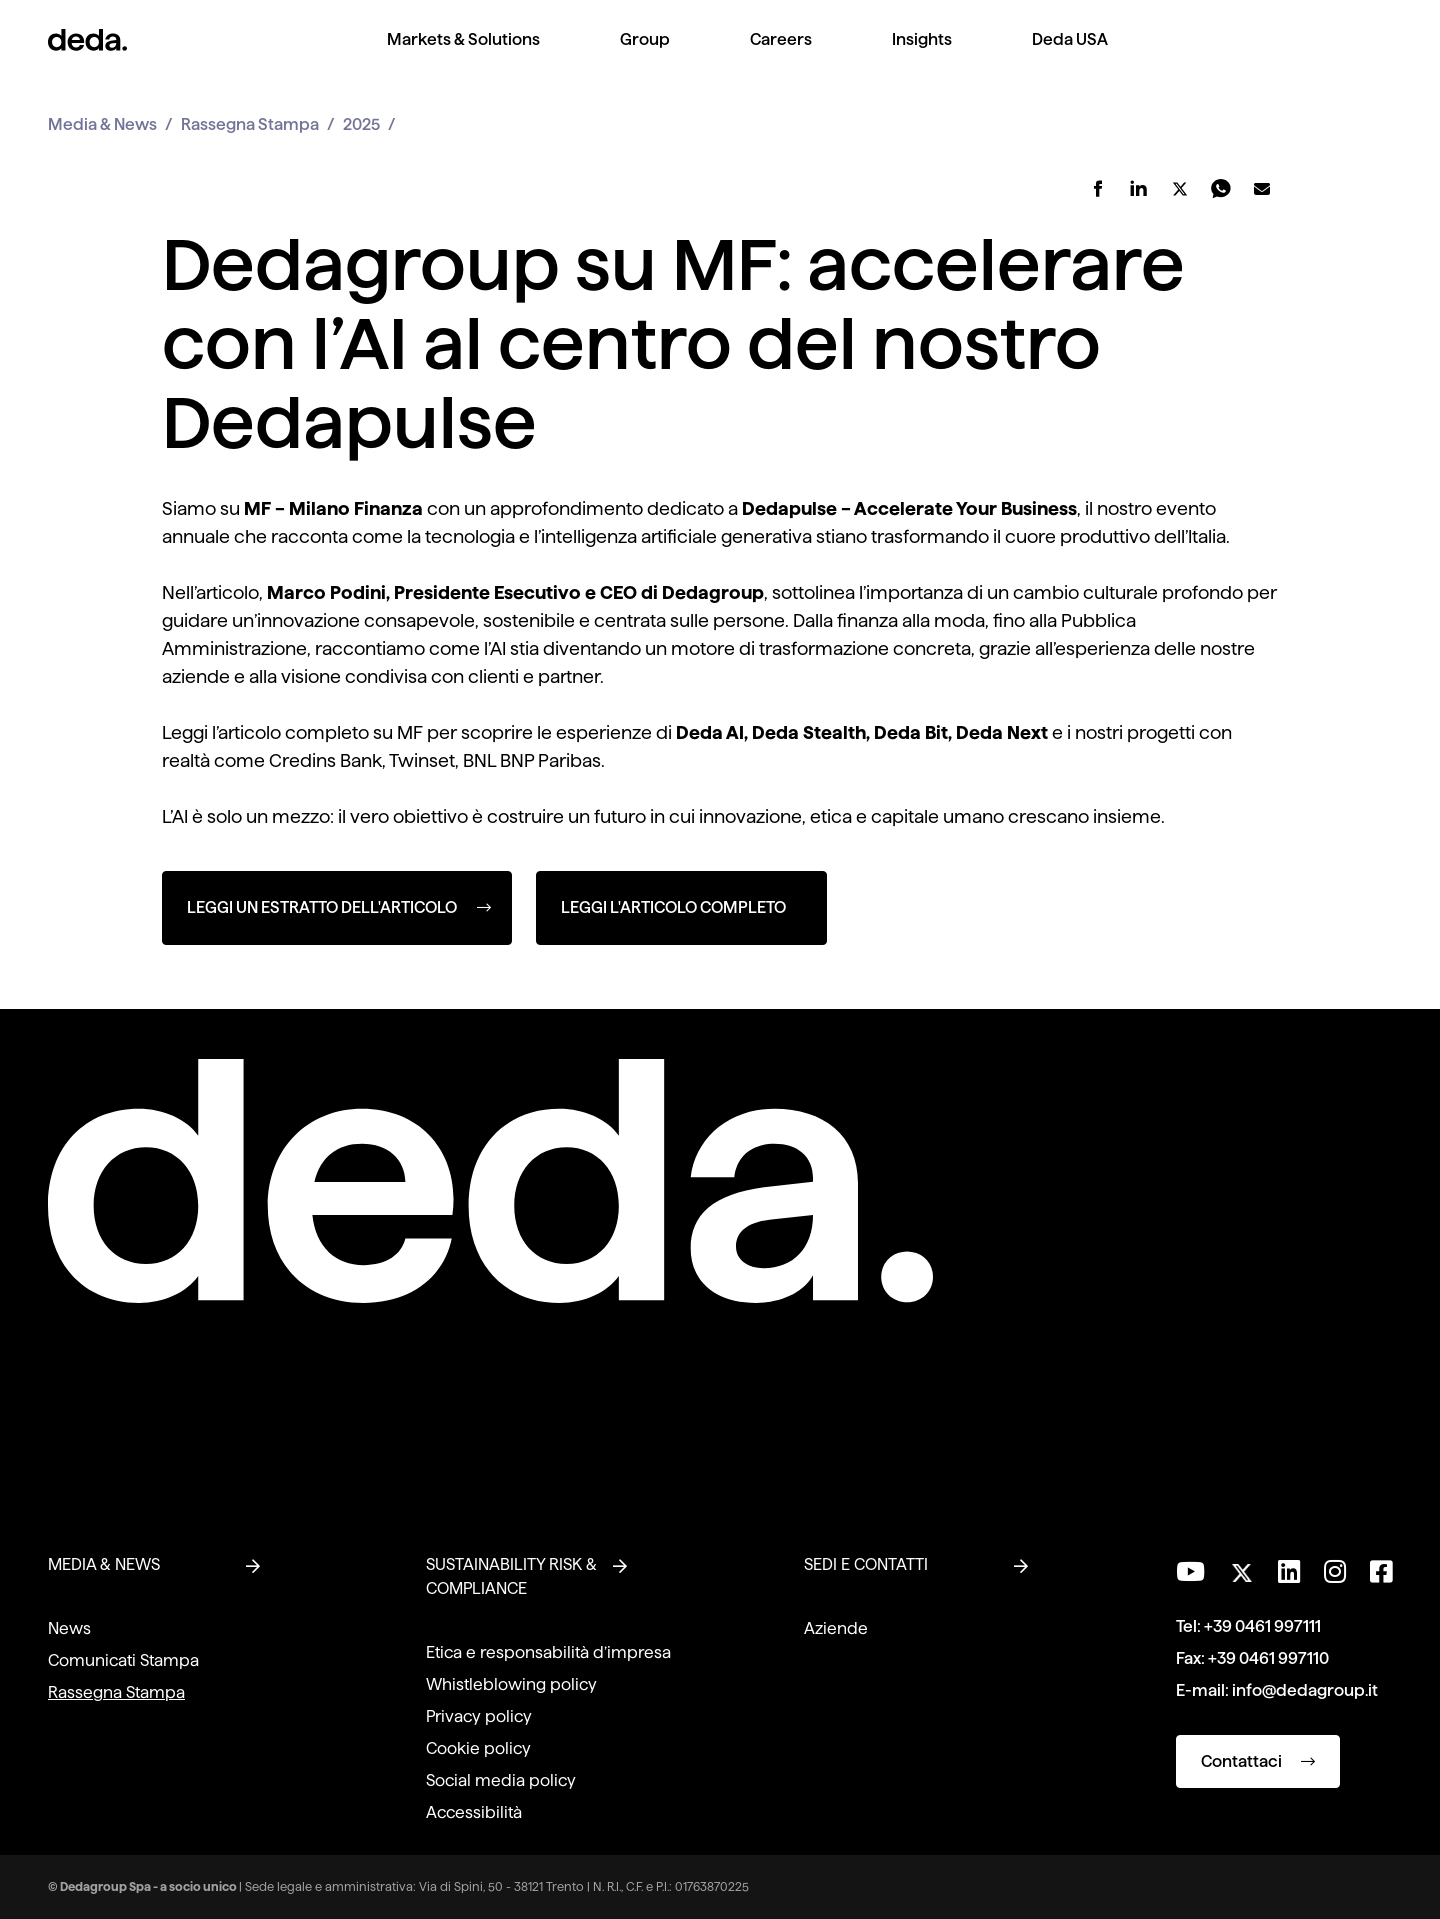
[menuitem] (463, 55)
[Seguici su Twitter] (1241, 1567)
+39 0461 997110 (1268, 1658)
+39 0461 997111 (1262, 1626)
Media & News (102, 124)
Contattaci (1258, 1761)
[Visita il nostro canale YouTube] (1190, 1572)
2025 (361, 124)
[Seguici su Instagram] (1335, 1572)
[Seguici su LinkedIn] (1289, 1572)
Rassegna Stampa (250, 124)
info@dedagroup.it (1305, 1690)
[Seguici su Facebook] (1381, 1572)
